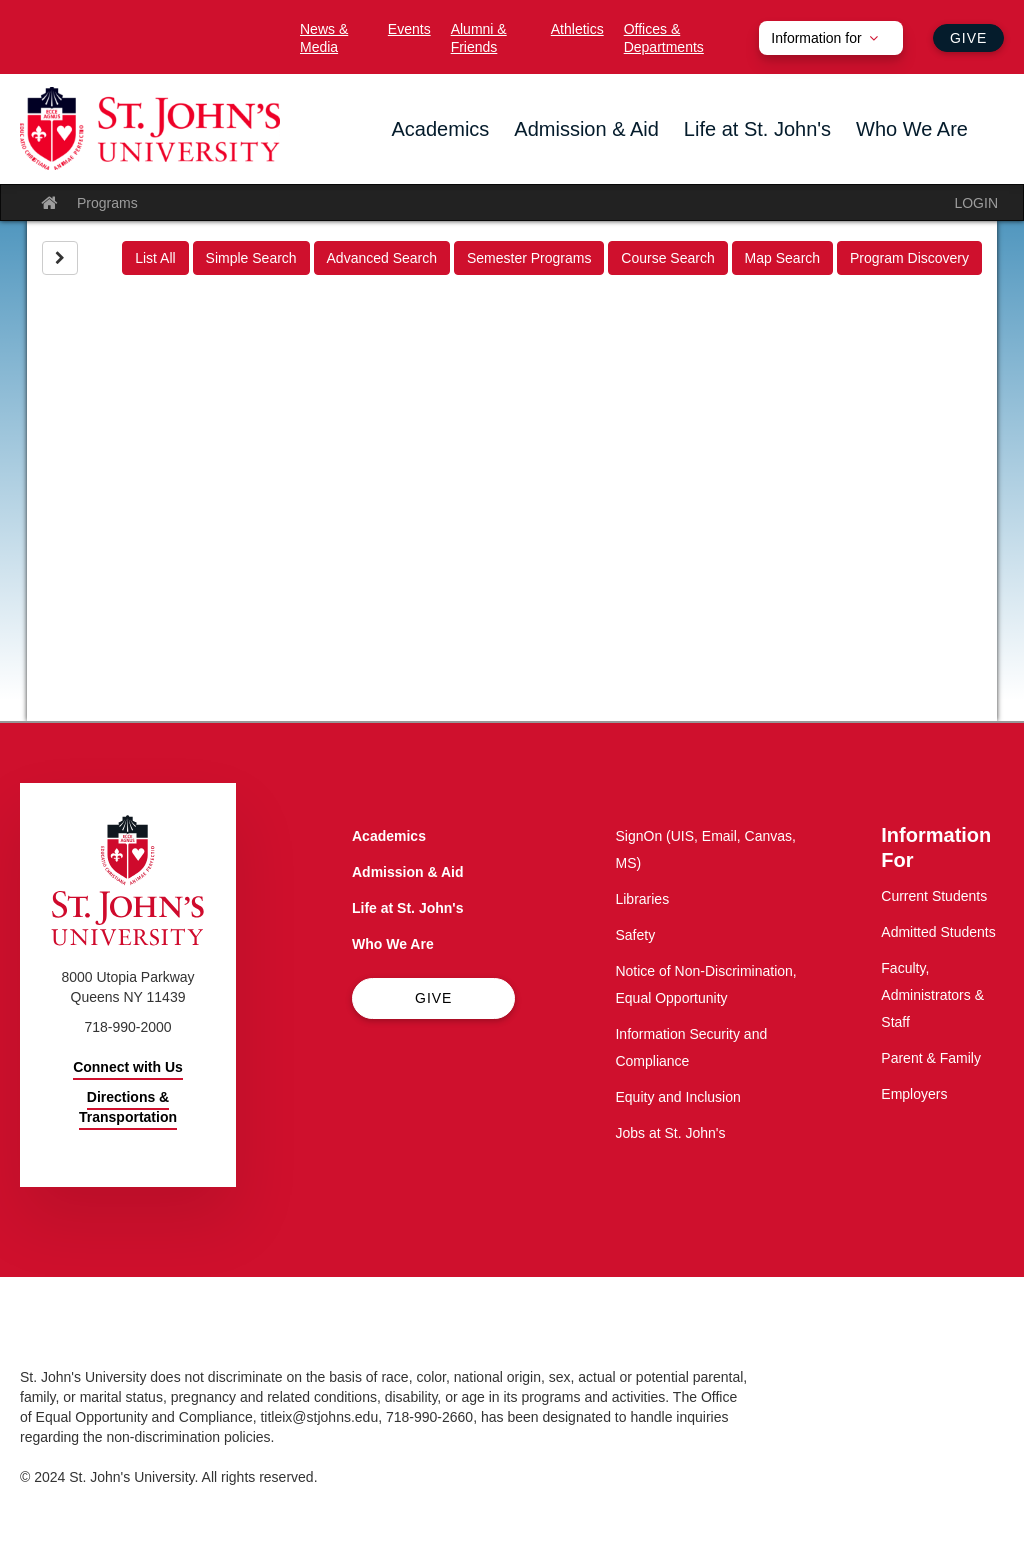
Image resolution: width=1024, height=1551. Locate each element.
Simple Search (251, 258)
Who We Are (912, 129)
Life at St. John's (757, 129)
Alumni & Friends (479, 38)
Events (409, 29)
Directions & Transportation (128, 1107)
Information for (816, 38)
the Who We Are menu (862, 162)
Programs (107, 203)
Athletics (577, 29)
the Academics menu (398, 162)
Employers (914, 1094)
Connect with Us (128, 1067)
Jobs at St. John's (670, 1133)
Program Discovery (909, 258)
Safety (635, 935)
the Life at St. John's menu (690, 162)
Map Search (782, 258)
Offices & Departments (664, 38)
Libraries (642, 899)
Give (968, 38)
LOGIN (976, 203)
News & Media (324, 38)
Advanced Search (382, 258)
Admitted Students (938, 932)
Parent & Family (931, 1058)
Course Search (667, 258)
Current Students (934, 896)
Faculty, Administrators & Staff (932, 995)
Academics (441, 129)
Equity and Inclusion (677, 1097)
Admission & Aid (586, 129)
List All (155, 258)
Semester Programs (529, 258)
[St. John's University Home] (150, 128)
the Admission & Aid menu (520, 162)
